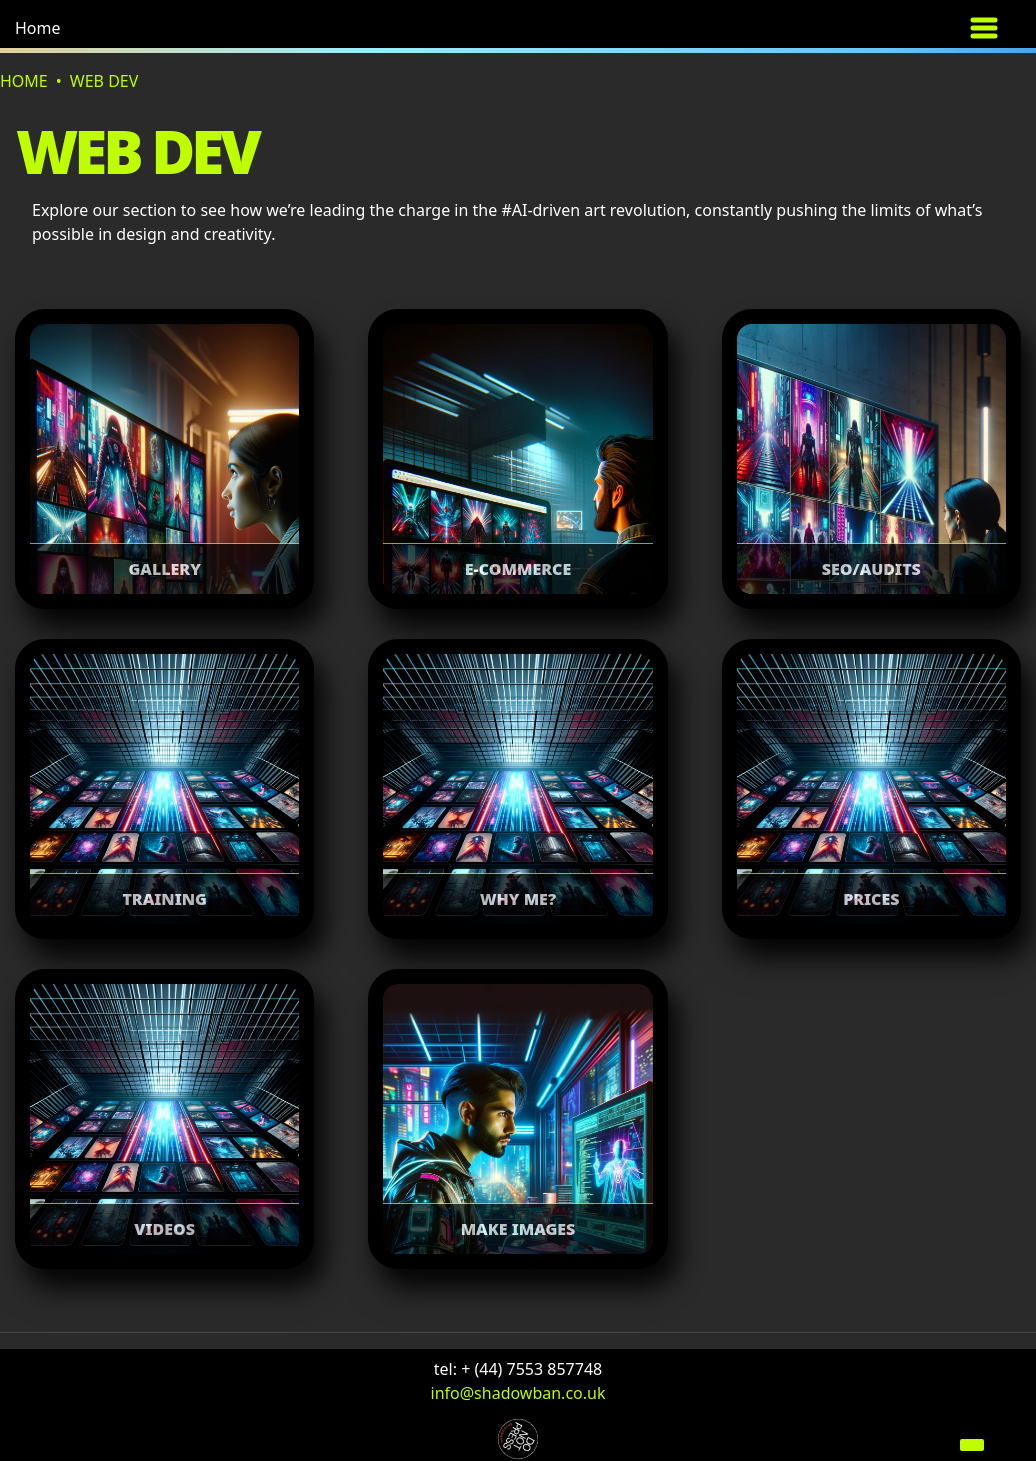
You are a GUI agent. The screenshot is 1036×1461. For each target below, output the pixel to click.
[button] (84, 28)
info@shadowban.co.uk (518, 1393)
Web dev (104, 81)
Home (38, 28)
